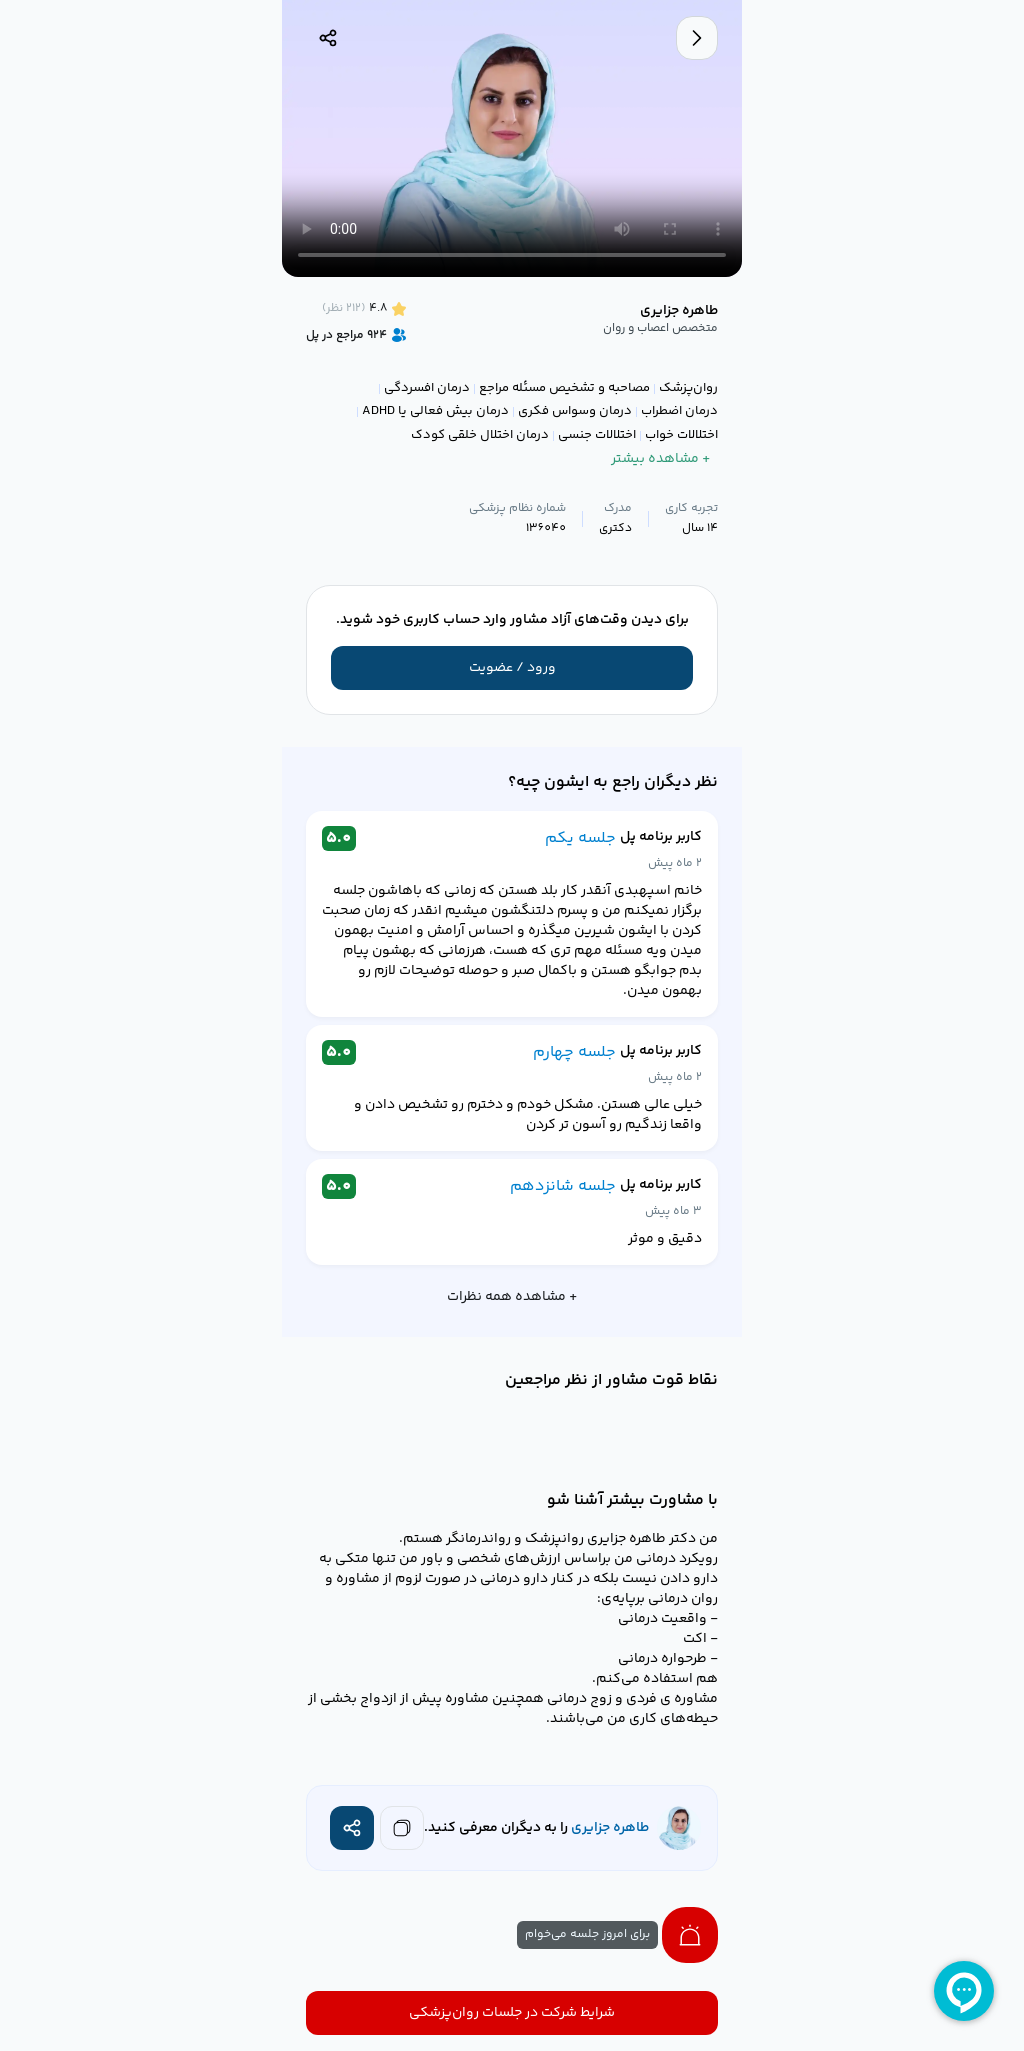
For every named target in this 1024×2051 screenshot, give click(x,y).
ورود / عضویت (512, 668)
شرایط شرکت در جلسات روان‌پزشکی (512, 2013)
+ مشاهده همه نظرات (512, 1297)
